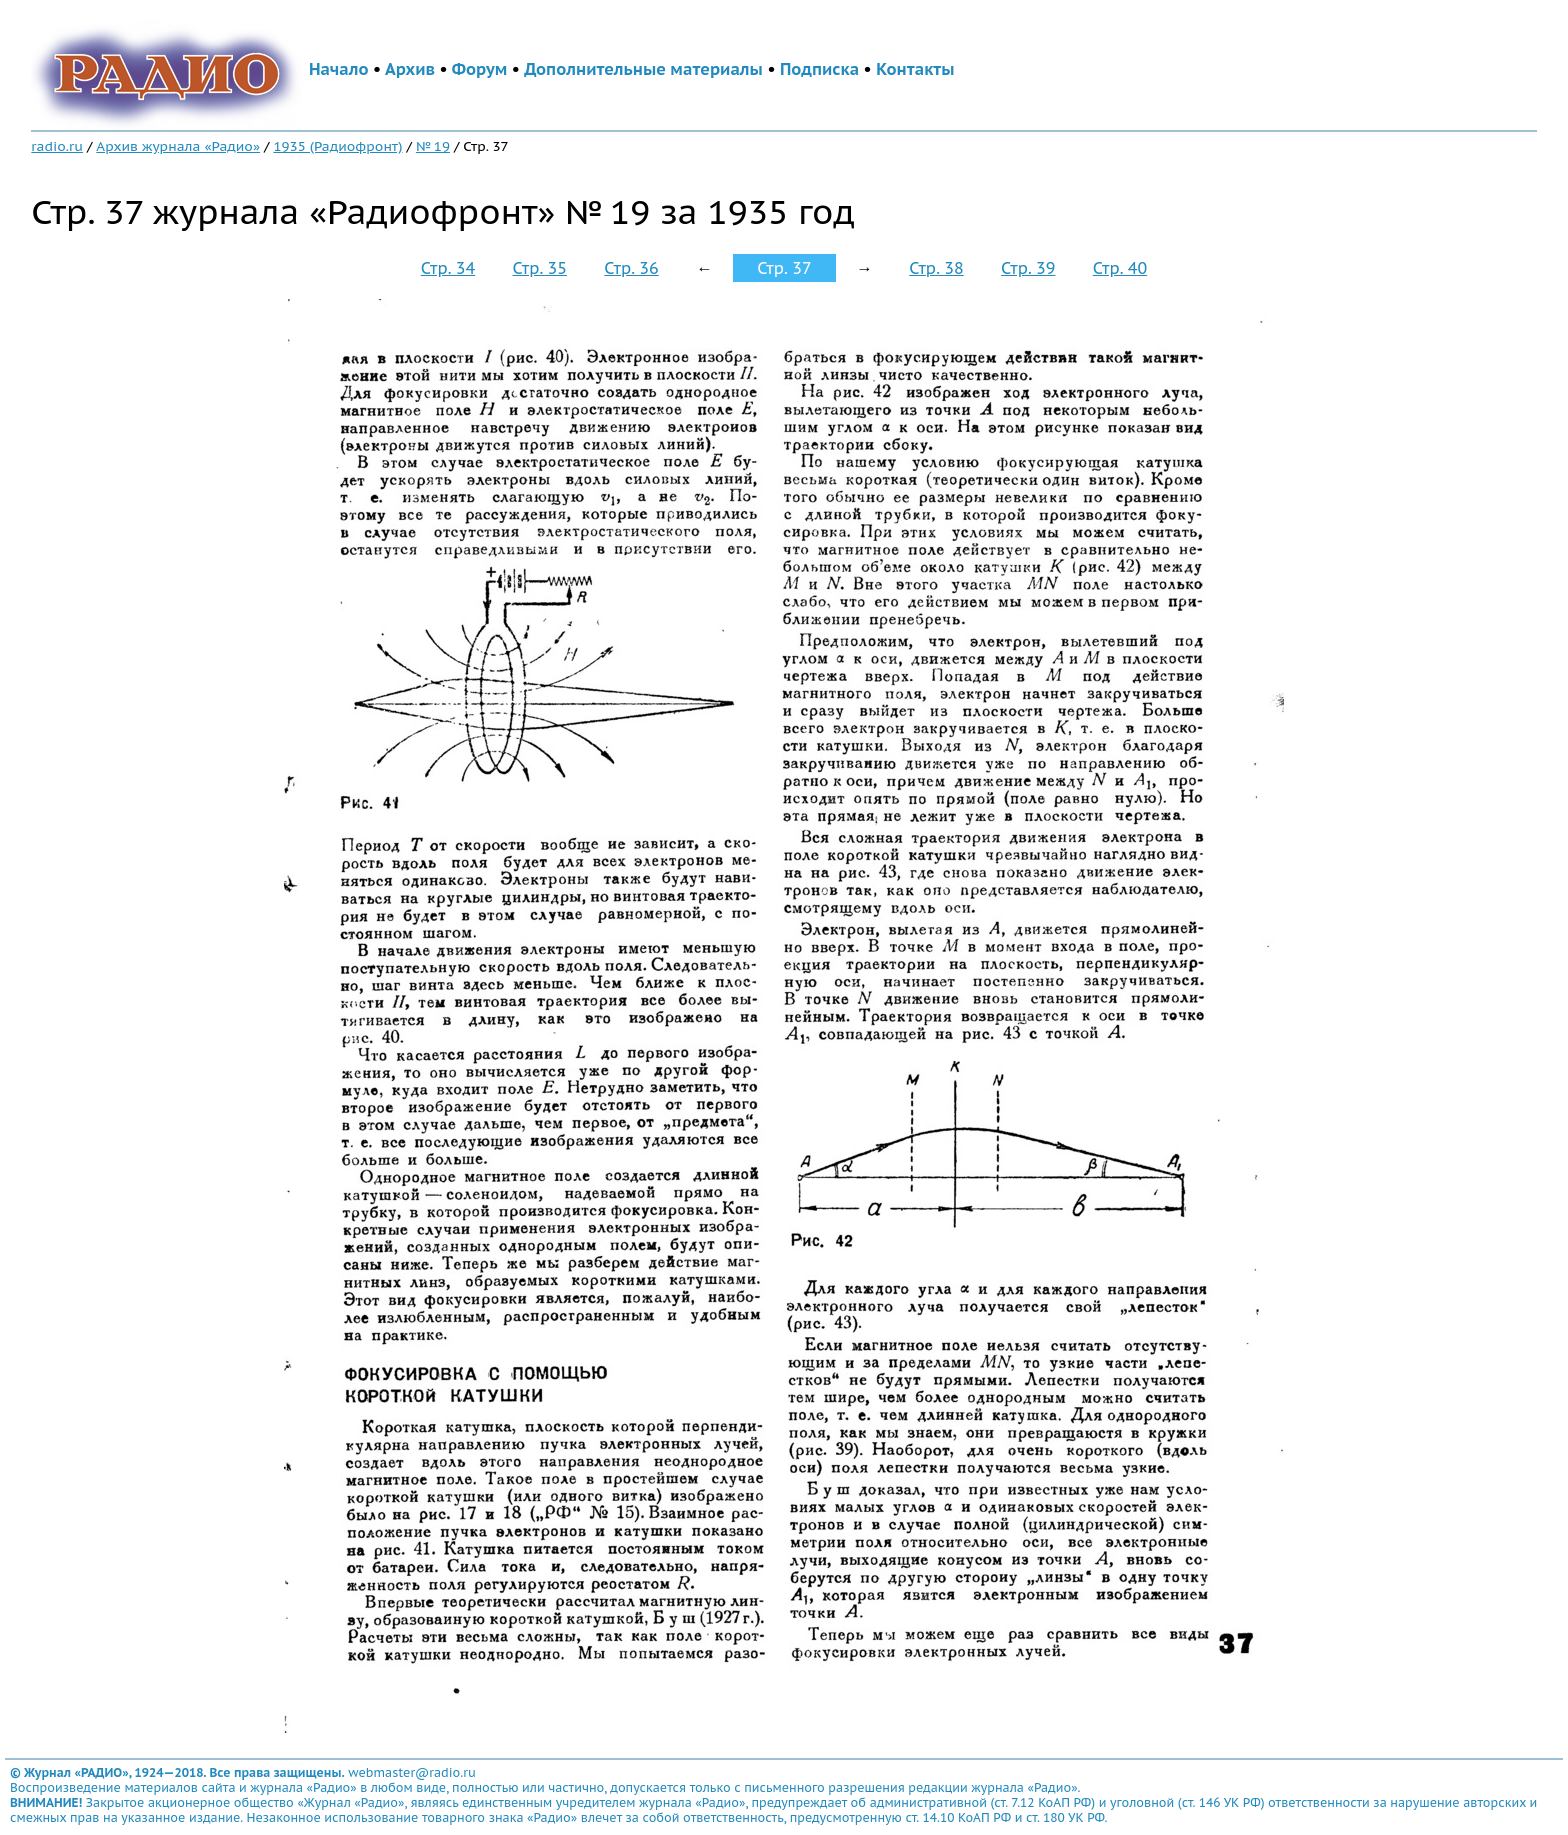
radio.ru (57, 146)
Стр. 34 (448, 268)
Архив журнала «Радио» (178, 146)
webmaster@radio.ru (412, 1772)
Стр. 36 (631, 268)
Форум (480, 69)
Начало (339, 69)
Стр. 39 (1028, 268)
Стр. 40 (1120, 268)
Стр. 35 (540, 268)
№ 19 (433, 146)
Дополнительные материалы (643, 69)
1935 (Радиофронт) (337, 146)
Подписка (819, 69)
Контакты (915, 69)
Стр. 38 (936, 268)
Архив (410, 69)
